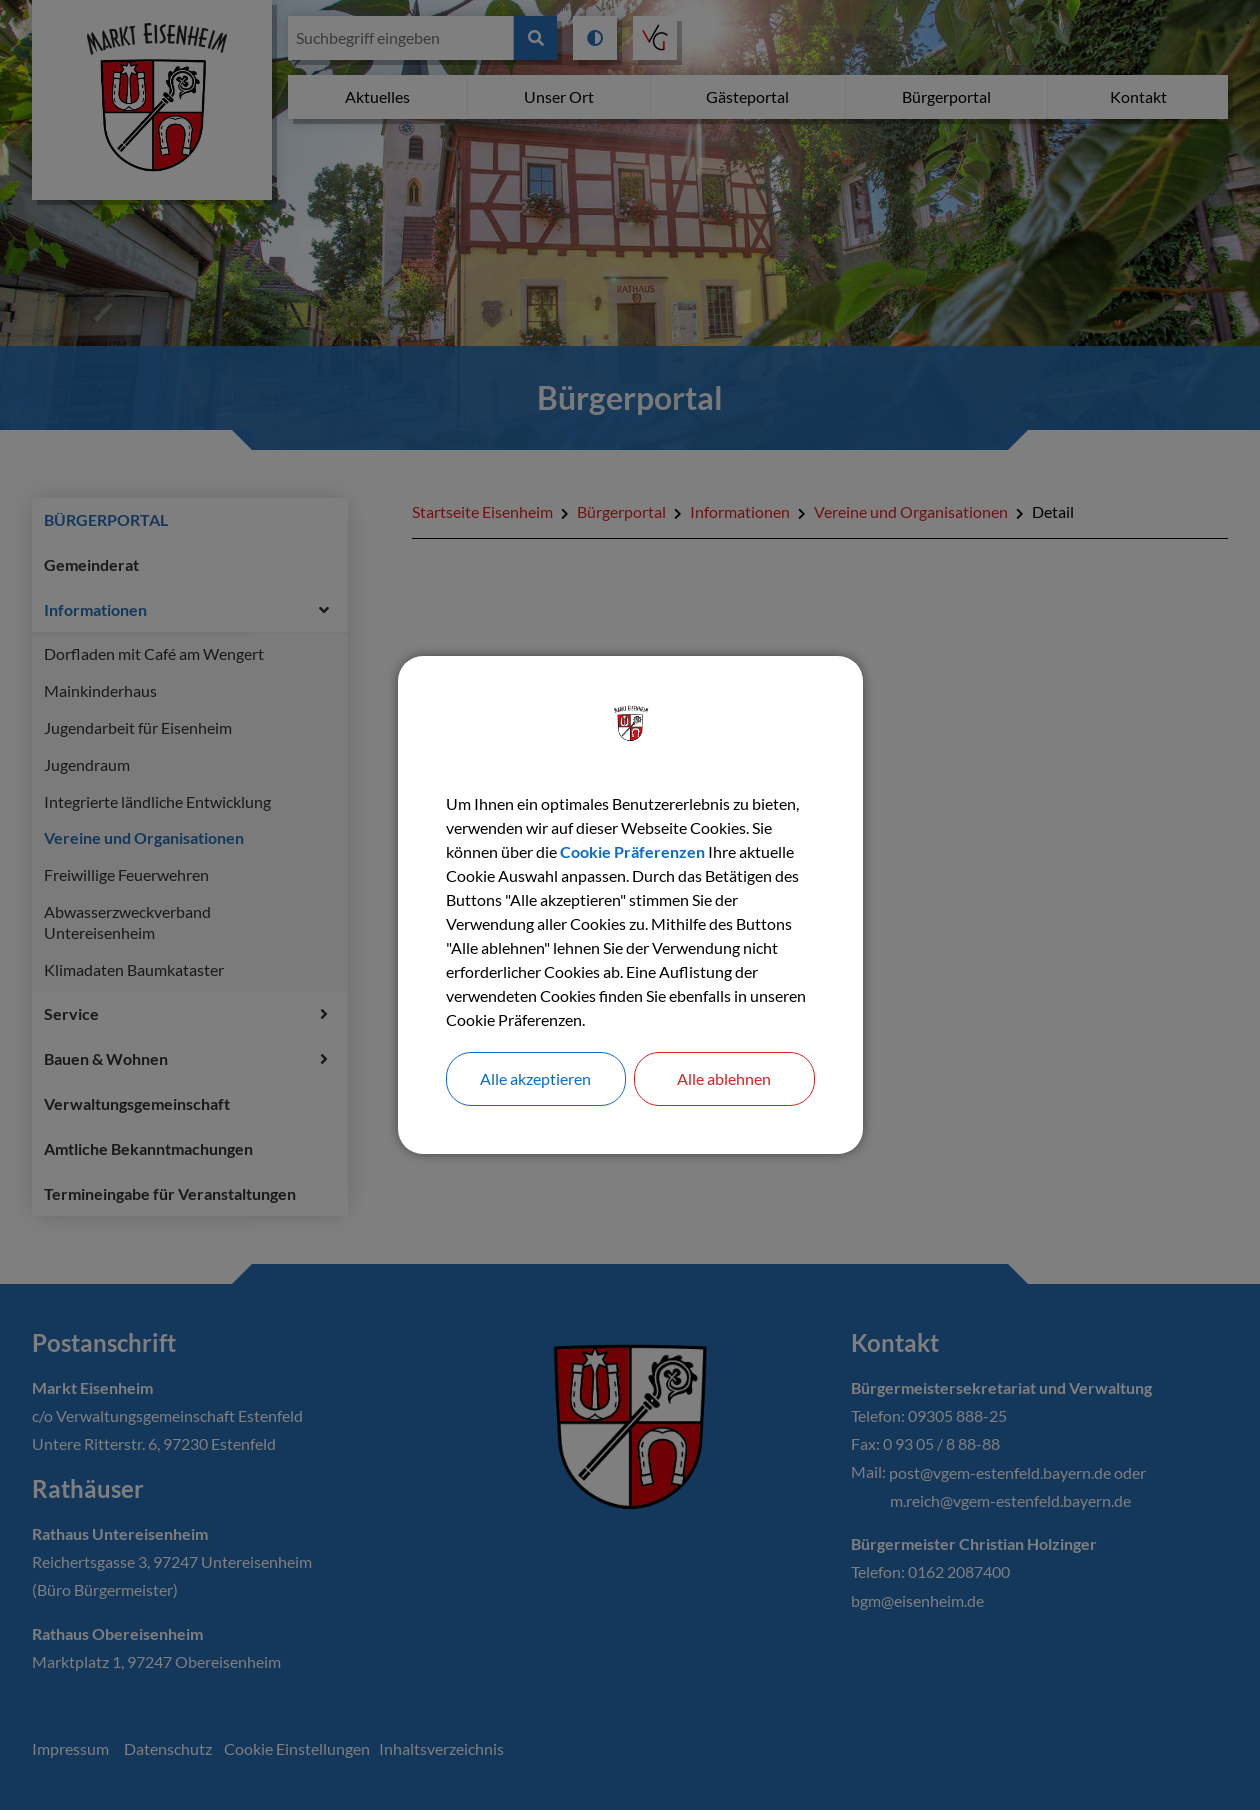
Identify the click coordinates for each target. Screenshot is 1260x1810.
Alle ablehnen (724, 1078)
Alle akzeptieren (535, 1078)
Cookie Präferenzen (632, 851)
